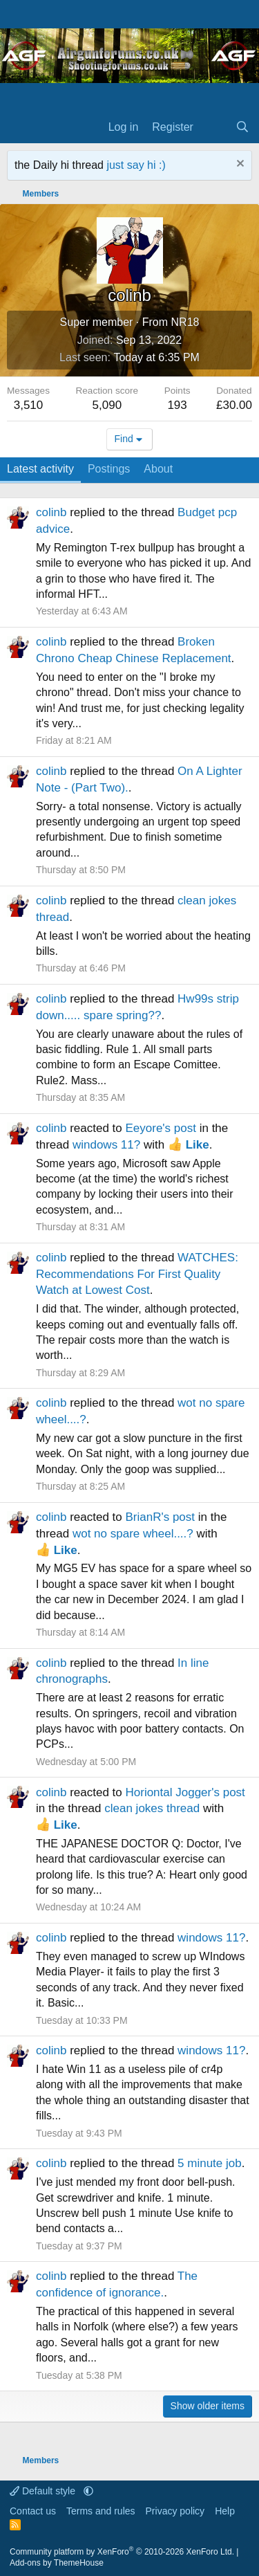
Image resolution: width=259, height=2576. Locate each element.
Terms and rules (100, 2510)
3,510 (29, 405)
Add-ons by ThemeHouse (57, 2563)
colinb (51, 512)
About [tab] (158, 469)
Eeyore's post (160, 1128)
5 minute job (210, 2163)
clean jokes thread (152, 1808)
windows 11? (106, 1144)
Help (225, 2510)
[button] (88, 2491)
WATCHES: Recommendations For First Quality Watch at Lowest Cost (137, 1274)
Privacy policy (175, 2510)
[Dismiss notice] (238, 165)
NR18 (185, 322)
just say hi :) (135, 165)
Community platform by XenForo (122, 2552)
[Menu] (19, 128)
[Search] (242, 127)
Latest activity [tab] (40, 469)
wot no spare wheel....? (133, 1533)
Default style (44, 2490)
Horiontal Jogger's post (184, 1792)
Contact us (33, 2510)
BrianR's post (160, 1517)
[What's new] (214, 127)
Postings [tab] (109, 469)
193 (176, 405)
